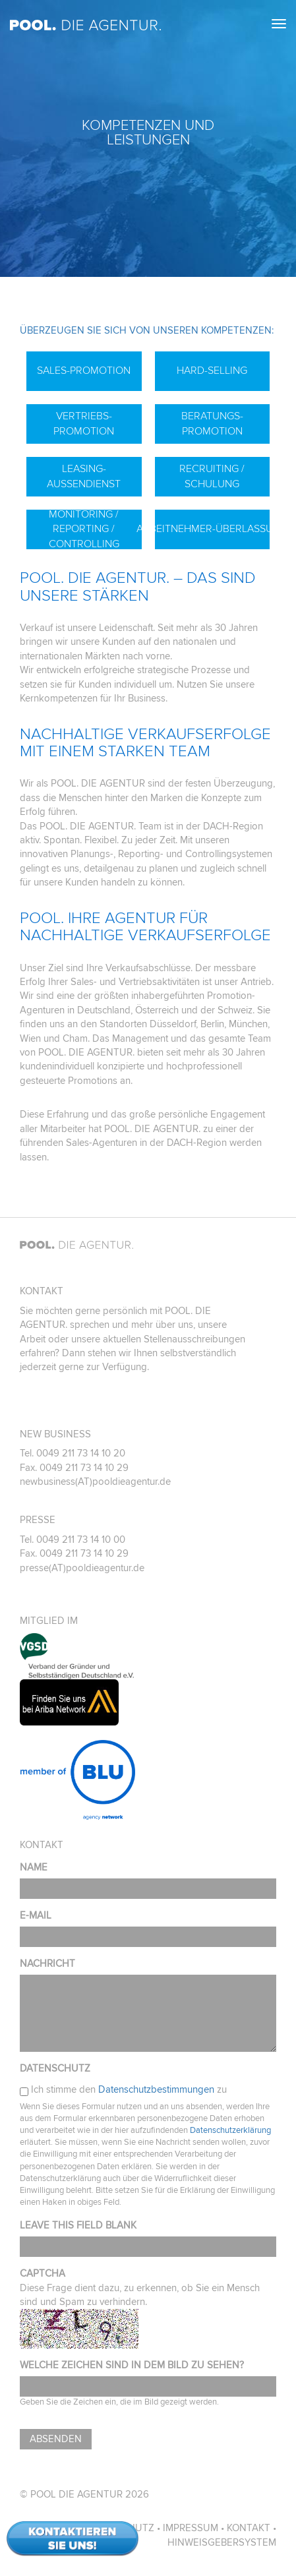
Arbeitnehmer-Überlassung (212, 528)
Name (33, 1867)
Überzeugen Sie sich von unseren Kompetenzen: (147, 331)
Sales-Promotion (84, 370)
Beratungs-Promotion (212, 423)
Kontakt (248, 2528)
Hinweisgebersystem (221, 2543)
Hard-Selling (212, 370)
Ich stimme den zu (129, 2090)
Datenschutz (55, 2069)
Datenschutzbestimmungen (156, 2090)
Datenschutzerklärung (230, 2130)
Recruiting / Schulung (212, 476)
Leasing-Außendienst (84, 476)
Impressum (190, 2528)
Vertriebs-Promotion (83, 423)
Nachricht (47, 1964)
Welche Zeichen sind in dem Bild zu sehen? (132, 2365)
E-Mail (35, 1916)
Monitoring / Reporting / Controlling (84, 529)
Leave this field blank (78, 2226)
